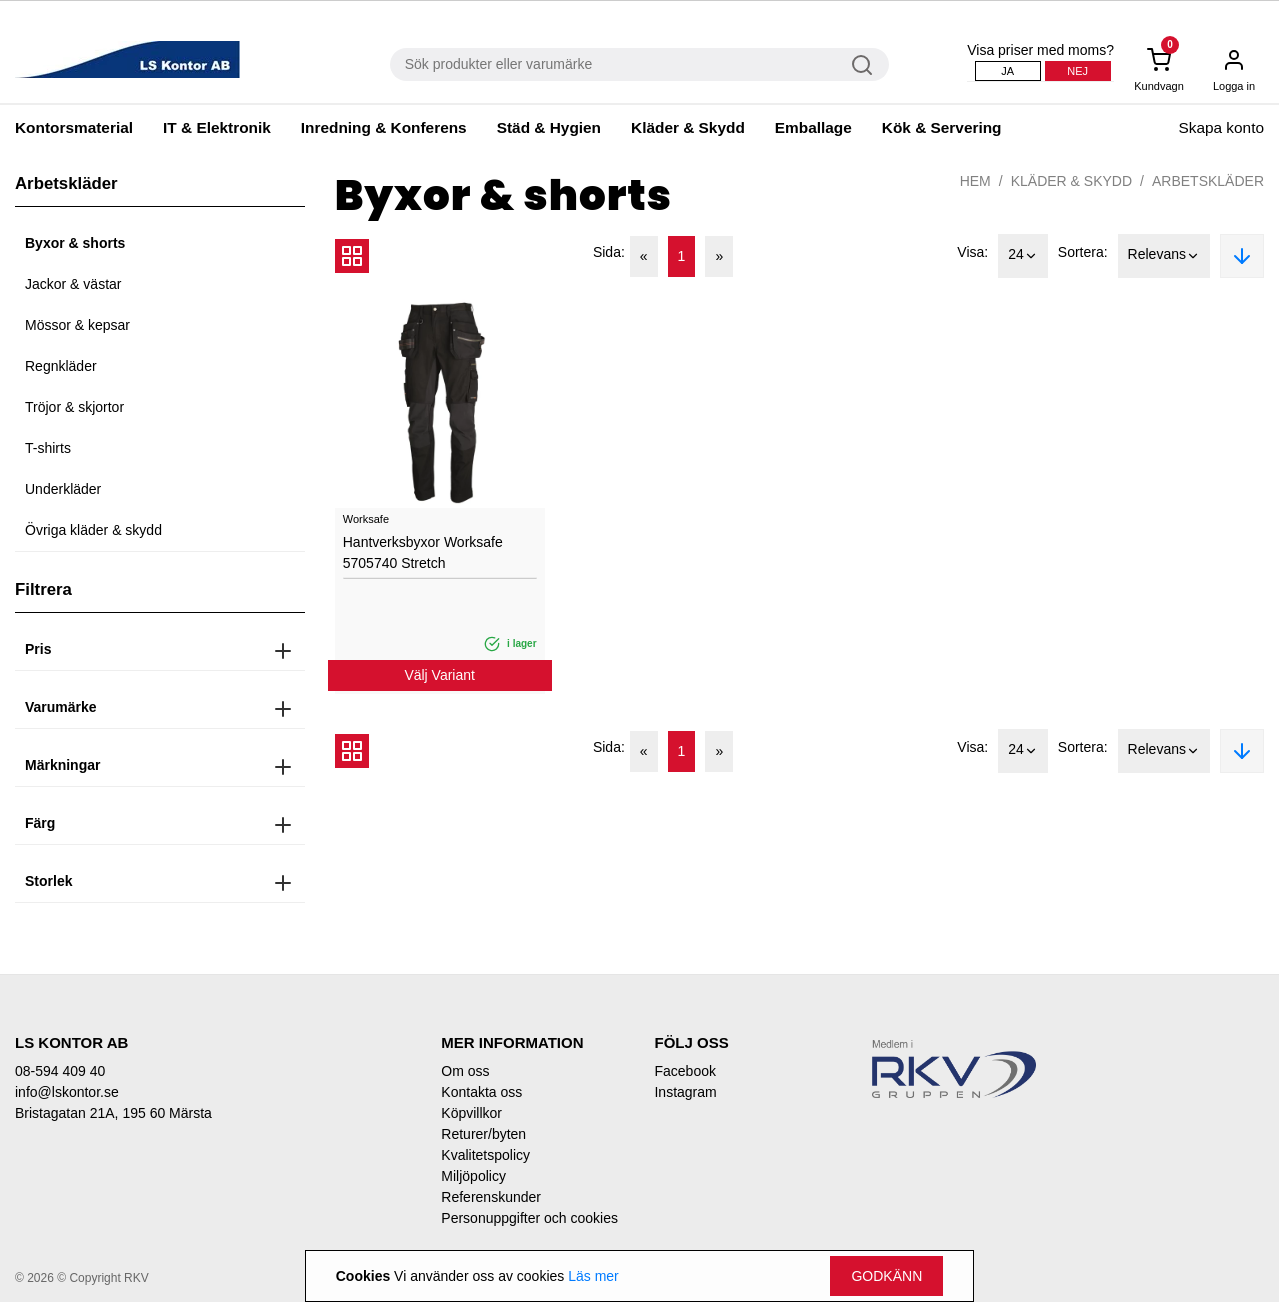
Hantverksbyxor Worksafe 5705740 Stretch (423, 552)
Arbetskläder (1208, 181)
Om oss (465, 1071)
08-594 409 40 (60, 1071)
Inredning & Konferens (384, 127)
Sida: (609, 252)
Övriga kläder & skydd (93, 530)
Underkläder (63, 489)
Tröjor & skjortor (74, 407)
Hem (975, 181)
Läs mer (593, 1276)
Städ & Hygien (549, 127)
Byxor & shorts (75, 243)
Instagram (685, 1092)
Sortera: (1083, 252)
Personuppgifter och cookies (529, 1218)
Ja (1007, 71)
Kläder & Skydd (688, 127)
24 (1023, 256)
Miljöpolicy (473, 1176)
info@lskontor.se (67, 1092)
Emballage (813, 127)
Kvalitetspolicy (485, 1155)
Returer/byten (483, 1134)
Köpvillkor (471, 1113)
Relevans (1164, 256)
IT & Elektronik (217, 127)
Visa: (972, 252)
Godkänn (886, 1276)
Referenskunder (491, 1197)
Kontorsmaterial (74, 127)
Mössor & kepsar (77, 325)
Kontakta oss (481, 1092)
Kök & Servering (942, 127)
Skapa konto (1221, 127)
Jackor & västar (73, 284)
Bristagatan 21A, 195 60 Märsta (113, 1113)
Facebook (684, 1071)
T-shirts (48, 448)
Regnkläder (61, 366)
